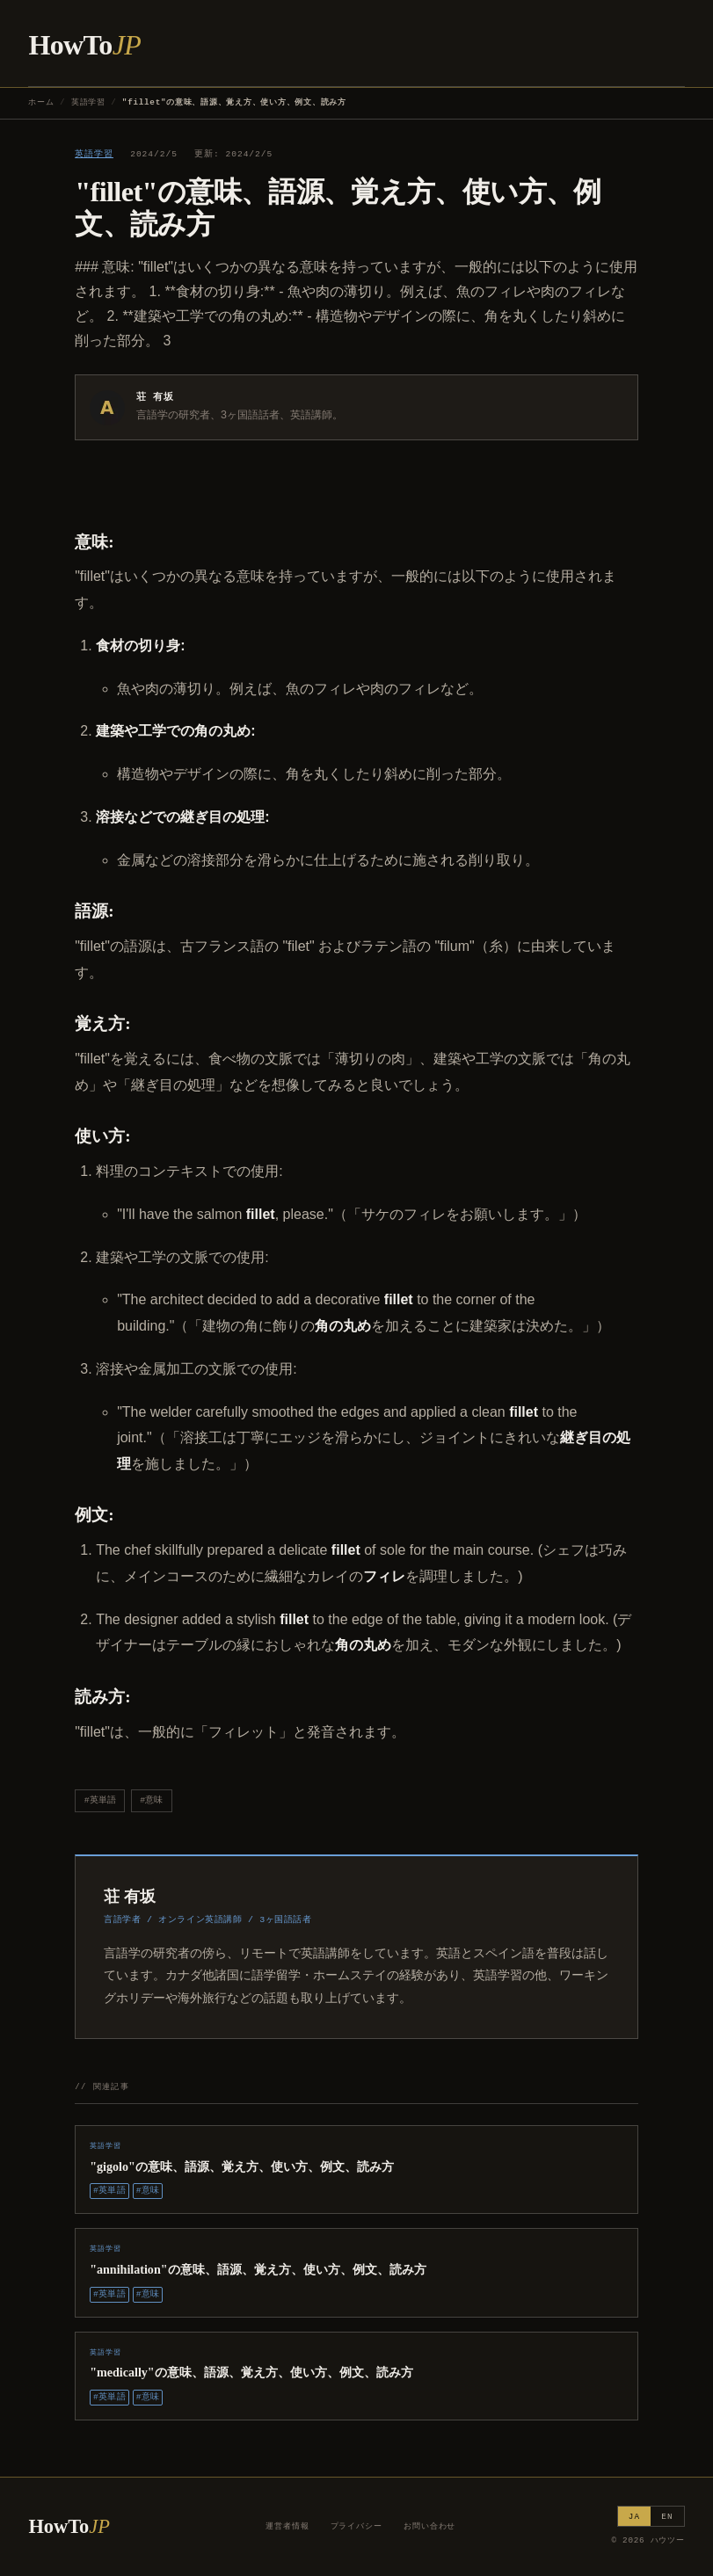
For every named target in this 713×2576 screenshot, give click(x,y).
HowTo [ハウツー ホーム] (84, 45)
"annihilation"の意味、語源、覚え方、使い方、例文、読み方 (258, 2269)
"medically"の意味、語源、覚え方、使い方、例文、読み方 (251, 2372)
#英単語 (100, 1800)
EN (667, 2517)
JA (634, 2517)
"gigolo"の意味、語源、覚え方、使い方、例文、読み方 (242, 2166)
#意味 (151, 1800)
